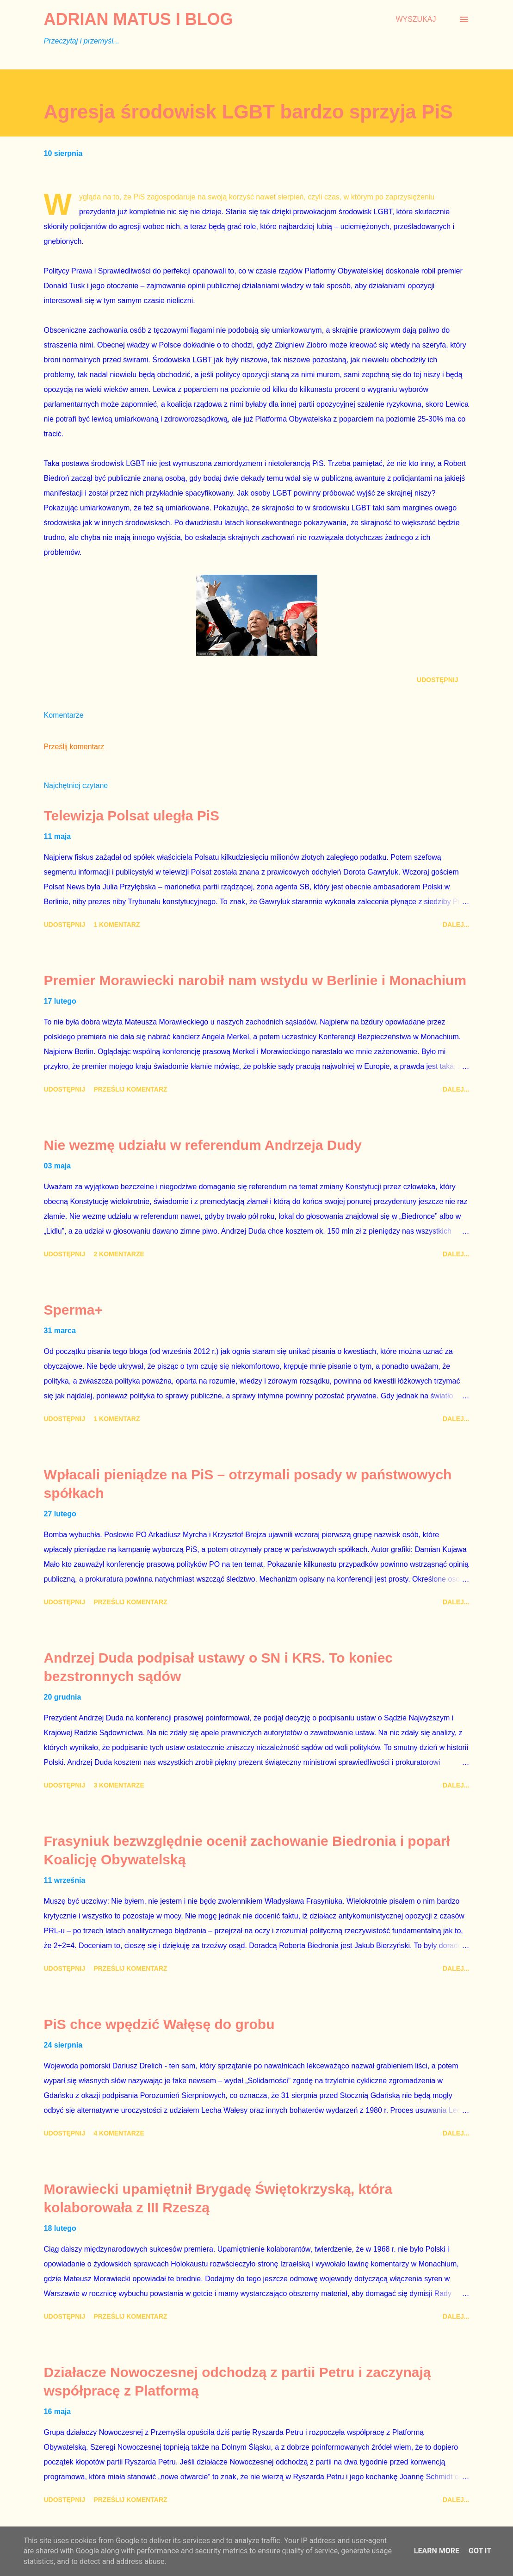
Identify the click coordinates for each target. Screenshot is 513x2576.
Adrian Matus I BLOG (138, 19)
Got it (480, 2550)
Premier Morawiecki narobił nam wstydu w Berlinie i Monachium (255, 980)
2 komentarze (118, 1254)
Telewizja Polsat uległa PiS (132, 815)
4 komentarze (118, 2133)
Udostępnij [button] (437, 679)
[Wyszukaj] (416, 19)
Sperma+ (73, 1309)
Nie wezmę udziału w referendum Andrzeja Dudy (203, 1145)
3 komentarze (118, 1785)
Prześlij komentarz (74, 747)
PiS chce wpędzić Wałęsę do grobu (159, 2024)
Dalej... (456, 924)
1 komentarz (116, 924)
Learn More (436, 2550)
